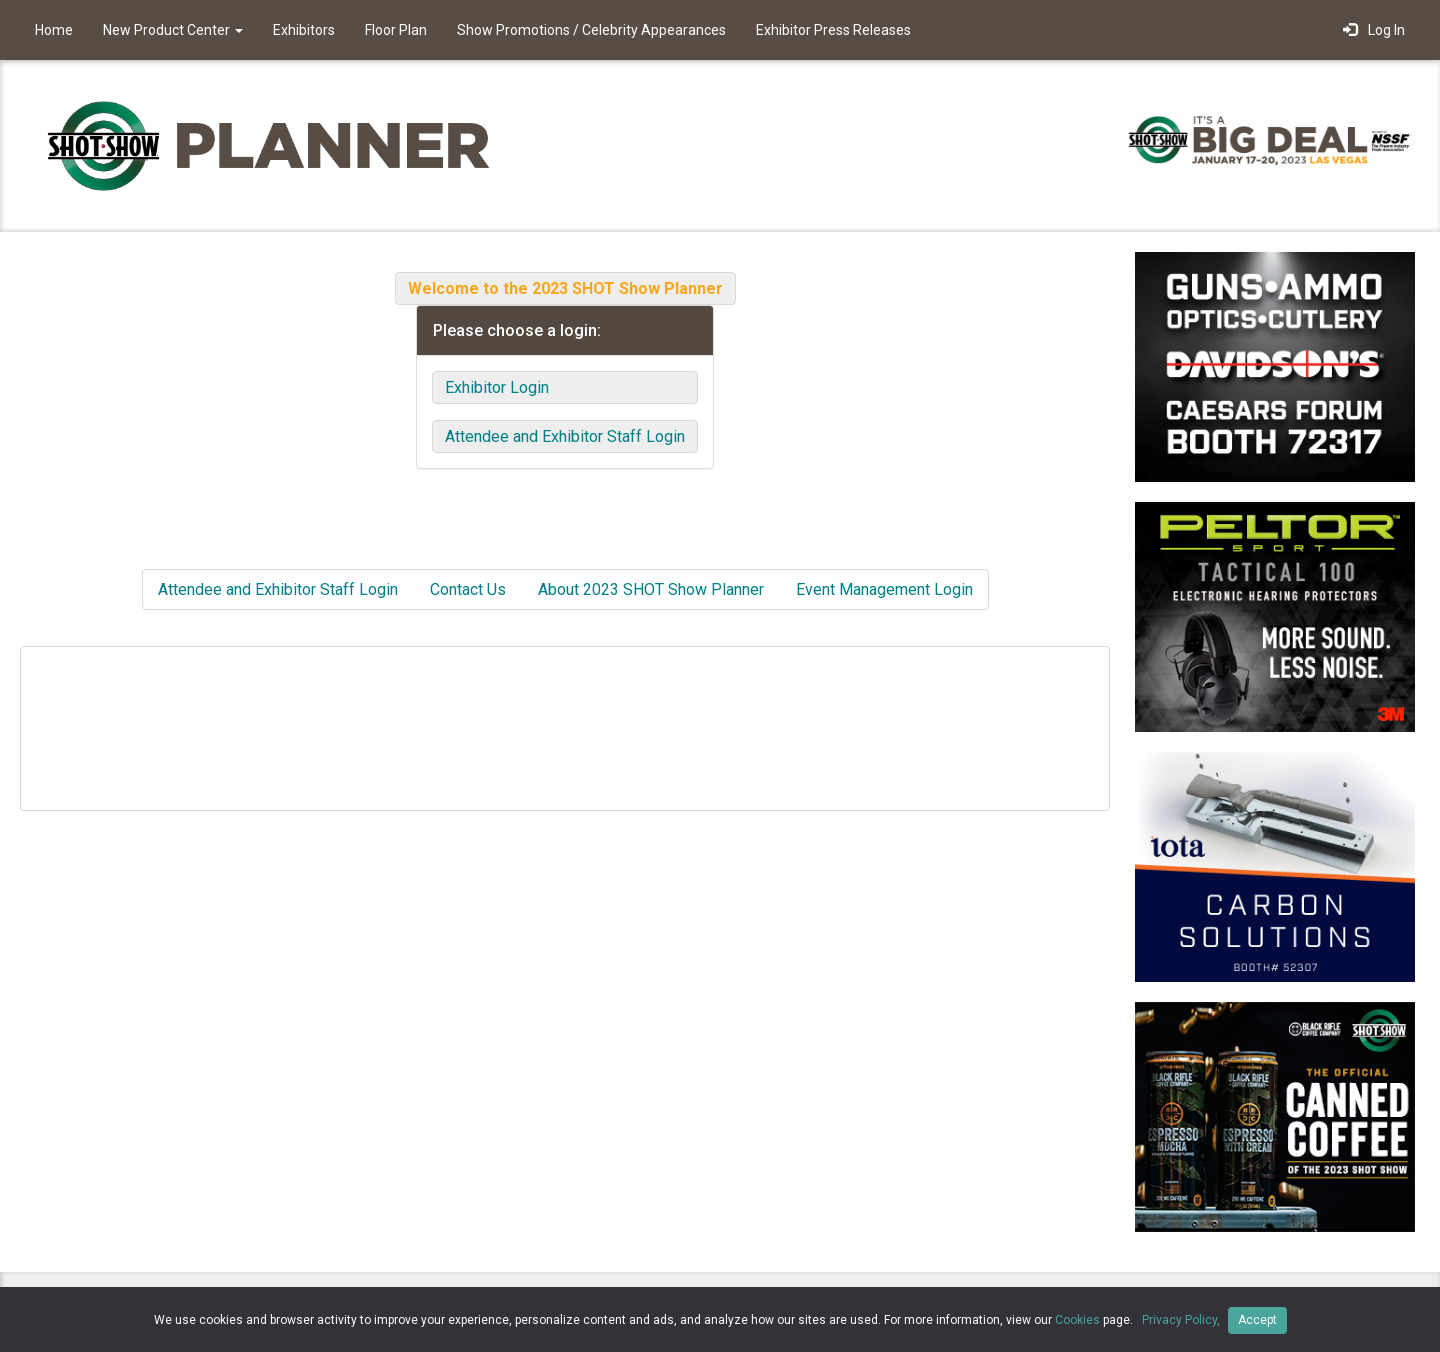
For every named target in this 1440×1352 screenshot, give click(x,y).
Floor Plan (396, 30)
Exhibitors (304, 30)
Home (54, 30)
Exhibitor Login (497, 387)
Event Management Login (884, 589)
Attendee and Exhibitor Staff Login (565, 436)
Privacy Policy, (1182, 1320)
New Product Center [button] (173, 30)
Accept (1257, 1320)
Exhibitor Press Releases (833, 30)
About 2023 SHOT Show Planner (651, 589)
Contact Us (468, 589)
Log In (1374, 30)
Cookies (1077, 1320)
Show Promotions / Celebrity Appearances (591, 30)
